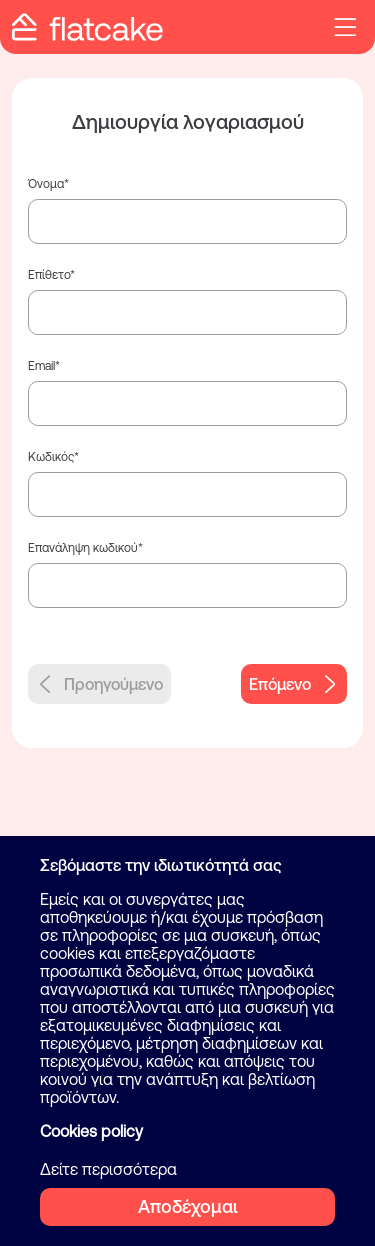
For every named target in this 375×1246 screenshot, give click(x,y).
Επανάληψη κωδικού (83, 548)
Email (41, 366)
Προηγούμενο (99, 684)
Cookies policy (91, 1131)
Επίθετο (49, 275)
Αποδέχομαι (188, 1206)
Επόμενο (294, 684)
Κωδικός (51, 457)
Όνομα (46, 184)
